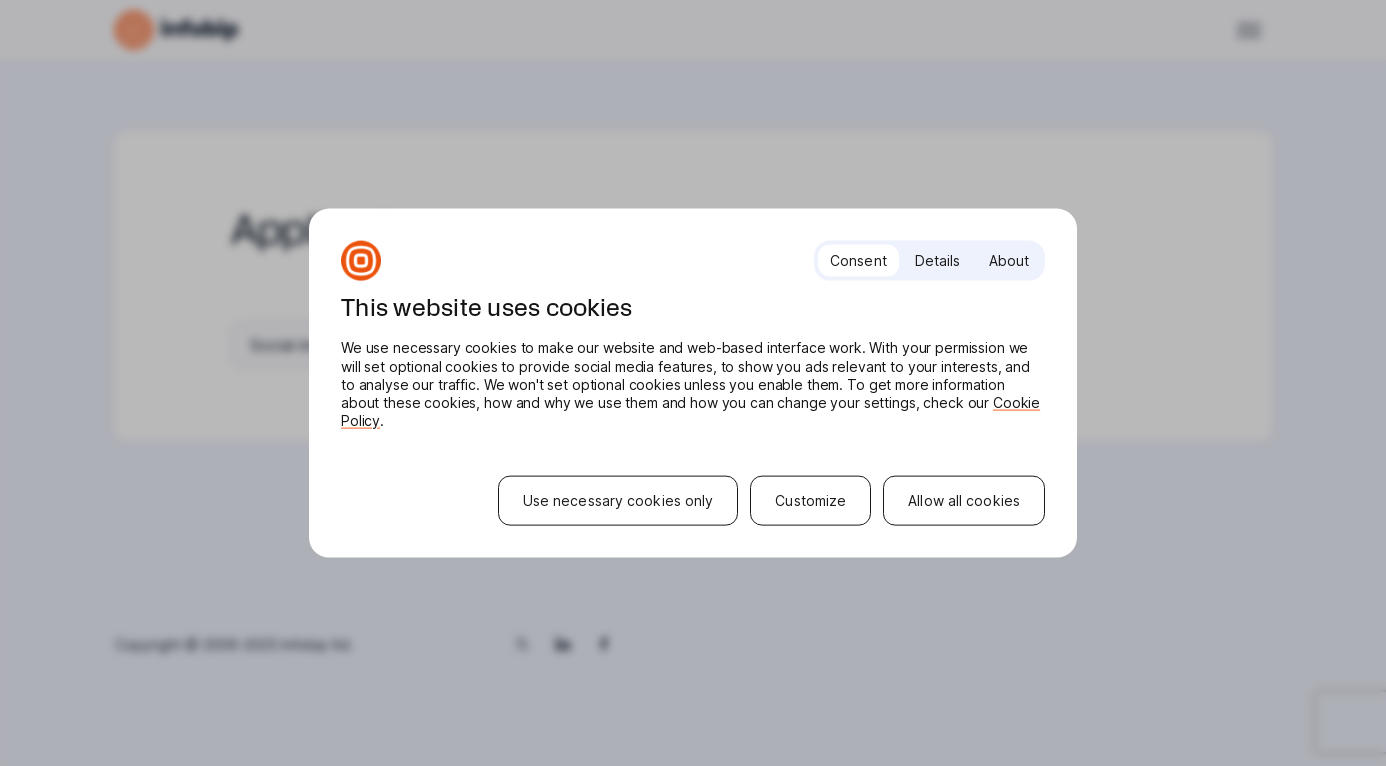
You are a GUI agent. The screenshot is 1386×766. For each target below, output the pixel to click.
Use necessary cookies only (618, 499)
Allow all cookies (964, 499)
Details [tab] (938, 260)
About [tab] (1009, 260)
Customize (810, 499)
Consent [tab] (858, 260)
